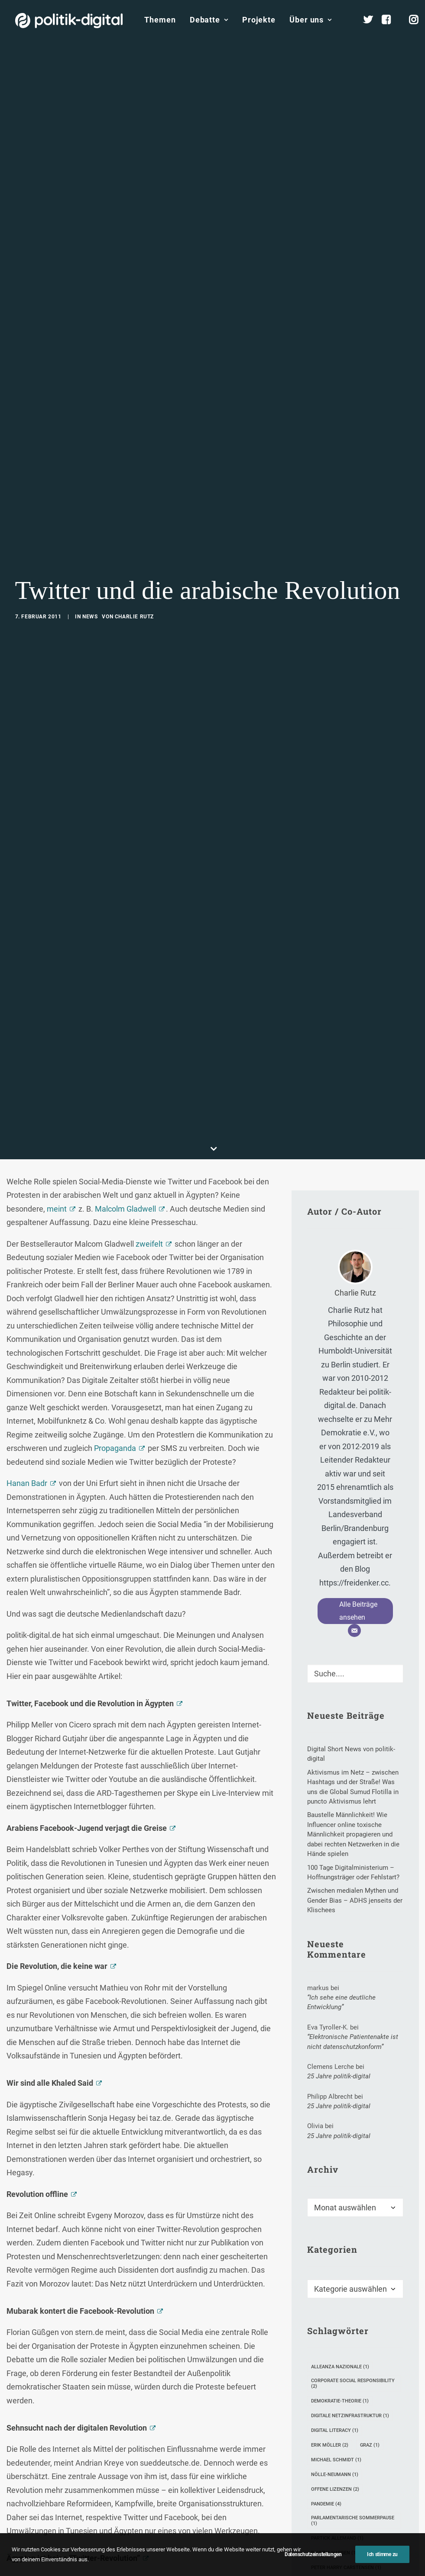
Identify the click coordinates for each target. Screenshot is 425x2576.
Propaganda (115, 856)
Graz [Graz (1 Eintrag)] (370, 1853)
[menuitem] (160, 20)
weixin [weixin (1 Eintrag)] (381, 2020)
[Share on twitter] (107, 2311)
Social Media (164, 2267)
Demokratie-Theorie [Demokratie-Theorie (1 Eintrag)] (340, 1809)
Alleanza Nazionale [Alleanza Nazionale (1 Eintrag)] (340, 1775)
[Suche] (355, 1081)
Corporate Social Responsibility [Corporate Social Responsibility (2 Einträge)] (353, 1791)
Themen (159, 19)
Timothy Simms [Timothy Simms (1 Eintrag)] (334, 2020)
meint (57, 616)
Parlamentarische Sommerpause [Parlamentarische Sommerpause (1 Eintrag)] (352, 1928)
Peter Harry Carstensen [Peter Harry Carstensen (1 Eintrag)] (346, 1975)
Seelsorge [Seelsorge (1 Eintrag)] (374, 1990)
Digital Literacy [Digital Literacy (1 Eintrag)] (334, 1838)
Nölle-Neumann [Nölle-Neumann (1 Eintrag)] (334, 1882)
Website (208, 2481)
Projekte (259, 19)
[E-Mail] (354, 1038)
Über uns (310, 19)
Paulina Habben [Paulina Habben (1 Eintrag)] (334, 1961)
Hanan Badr (26, 891)
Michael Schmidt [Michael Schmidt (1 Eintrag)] (336, 1868)
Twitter (201, 2267)
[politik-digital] (69, 20)
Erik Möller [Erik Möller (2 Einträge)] (329, 1853)
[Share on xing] (175, 2311)
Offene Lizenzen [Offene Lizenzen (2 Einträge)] (335, 1897)
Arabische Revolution (38, 2267)
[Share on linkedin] (141, 2311)
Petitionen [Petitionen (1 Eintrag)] (328, 1990)
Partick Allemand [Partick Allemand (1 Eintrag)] (337, 1946)
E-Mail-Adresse (130, 2481)
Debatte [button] (209, 19)
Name (19, 2481)
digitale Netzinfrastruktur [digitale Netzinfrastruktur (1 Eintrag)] (350, 1824)
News (89, 321)
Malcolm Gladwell (125, 616)
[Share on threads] (119, 2311)
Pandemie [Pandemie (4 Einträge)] (326, 1912)
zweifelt (149, 651)
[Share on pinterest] (130, 2311)
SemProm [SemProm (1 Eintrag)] (326, 2005)
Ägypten (234, 2267)
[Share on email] (186, 2311)
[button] (392, 1079)
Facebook (90, 2267)
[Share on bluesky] (164, 2311)
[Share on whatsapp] (152, 2311)
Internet (125, 2267)
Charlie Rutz (134, 321)
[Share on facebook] (96, 2311)
